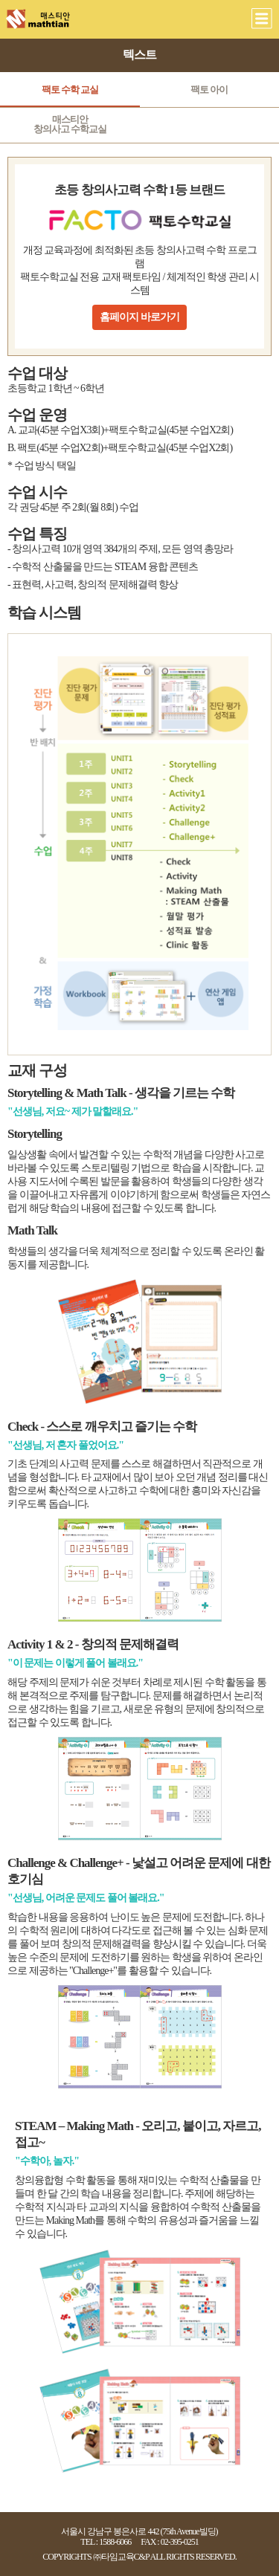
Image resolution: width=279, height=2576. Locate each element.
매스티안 (70, 124)
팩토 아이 (209, 89)
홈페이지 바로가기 (139, 317)
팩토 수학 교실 (70, 89)
